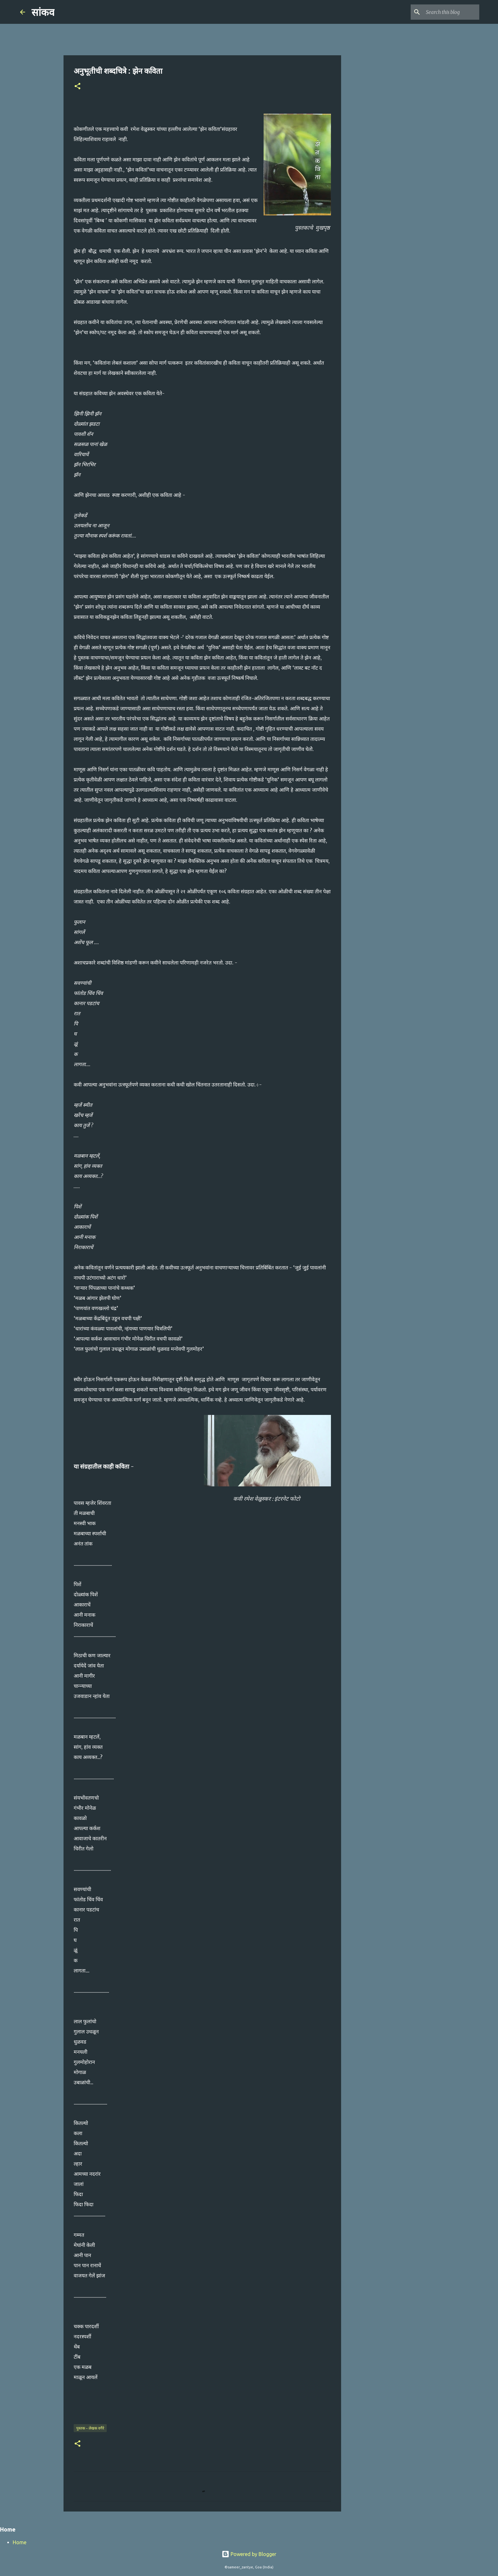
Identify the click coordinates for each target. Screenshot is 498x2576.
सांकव (43, 12)
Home (19, 2542)
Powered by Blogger (249, 2554)
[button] (77, 86)
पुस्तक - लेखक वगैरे (90, 2428)
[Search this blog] (446, 12)
